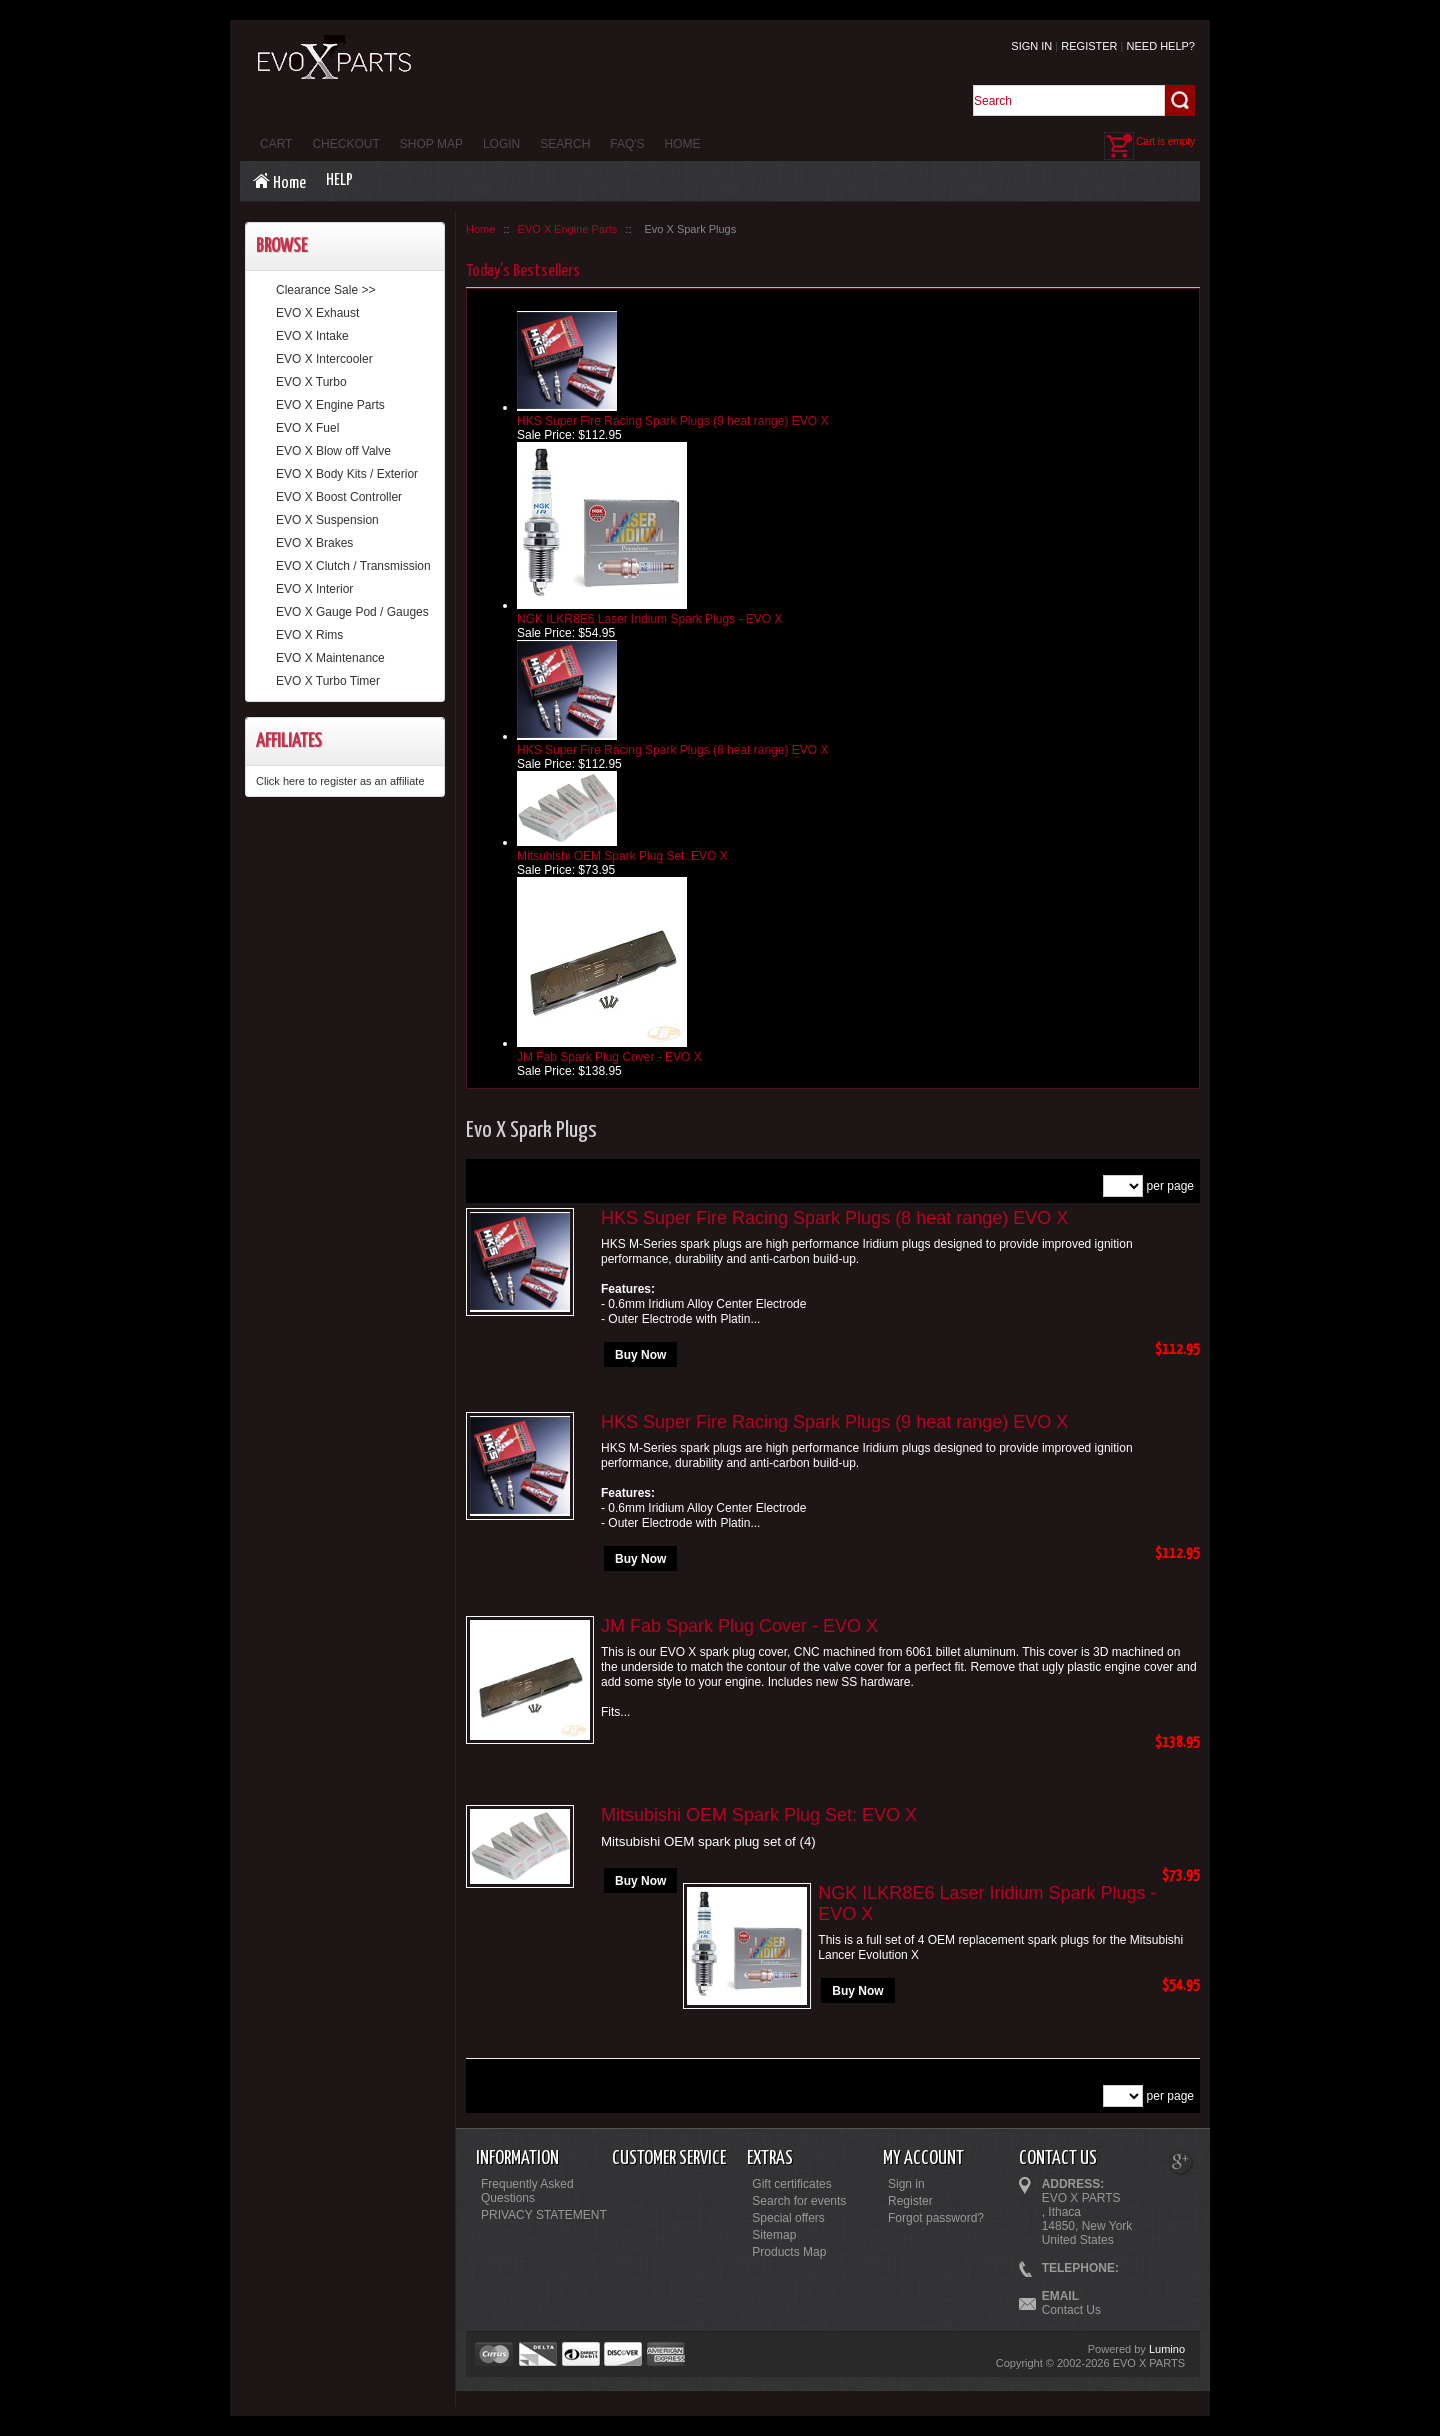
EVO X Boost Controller (339, 497)
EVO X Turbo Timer (328, 681)
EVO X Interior (314, 589)
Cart (276, 144)
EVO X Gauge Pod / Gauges (352, 612)
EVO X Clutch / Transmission (353, 566)
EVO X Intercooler (324, 359)
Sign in (1031, 46)
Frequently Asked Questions (527, 2191)
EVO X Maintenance (330, 658)
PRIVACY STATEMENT (544, 2215)
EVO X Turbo (311, 382)
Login (501, 144)
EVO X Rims (309, 635)
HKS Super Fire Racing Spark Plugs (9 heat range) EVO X (672, 421)
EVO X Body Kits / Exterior (347, 474)
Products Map (789, 2252)
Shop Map (431, 144)
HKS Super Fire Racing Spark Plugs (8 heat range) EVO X (672, 750)
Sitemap (774, 2235)
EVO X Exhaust (317, 313)
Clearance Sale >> (325, 290)
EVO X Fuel (307, 428)
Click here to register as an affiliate (340, 781)
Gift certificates (791, 2184)
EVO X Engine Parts (330, 405)
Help (339, 180)
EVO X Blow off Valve (333, 451)
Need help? (1161, 46)
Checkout (345, 144)
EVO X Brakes (314, 543)
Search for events (799, 2201)
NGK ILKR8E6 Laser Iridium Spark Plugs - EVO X (649, 619)
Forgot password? (936, 2218)
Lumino (1167, 2349)
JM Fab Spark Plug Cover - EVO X (609, 1057)
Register (1089, 46)
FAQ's (627, 144)
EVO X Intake (312, 336)
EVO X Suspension (327, 520)
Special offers (788, 2218)
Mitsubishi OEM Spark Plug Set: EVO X (622, 856)
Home (683, 144)
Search (565, 144)
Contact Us (1071, 2310)
